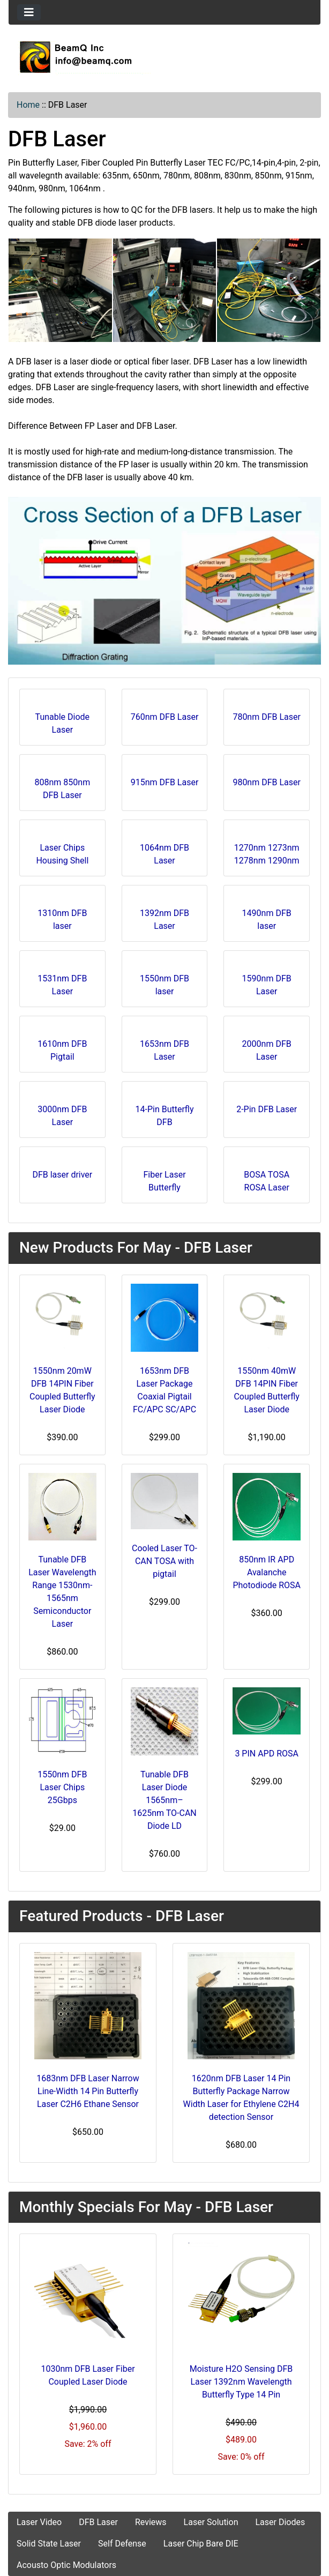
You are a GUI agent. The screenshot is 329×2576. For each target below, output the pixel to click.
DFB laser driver (62, 1171)
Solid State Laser (49, 2543)
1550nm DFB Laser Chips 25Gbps (62, 1787)
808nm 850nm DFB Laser (63, 785)
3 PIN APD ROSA (266, 1753)
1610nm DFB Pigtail (62, 1047)
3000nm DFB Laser (62, 1112)
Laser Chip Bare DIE (200, 2543)
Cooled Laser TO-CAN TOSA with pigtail (164, 1561)
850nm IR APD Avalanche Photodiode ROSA (267, 1572)
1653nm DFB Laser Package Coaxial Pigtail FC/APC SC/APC (164, 1390)
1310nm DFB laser (62, 916)
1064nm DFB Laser (164, 851)
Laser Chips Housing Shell (62, 851)
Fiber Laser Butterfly (164, 1178)
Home (28, 105)
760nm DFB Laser (165, 714)
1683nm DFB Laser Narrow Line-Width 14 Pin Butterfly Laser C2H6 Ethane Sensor (87, 2091)
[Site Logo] (164, 57)
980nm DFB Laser (267, 779)
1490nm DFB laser (266, 916)
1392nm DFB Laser (164, 916)
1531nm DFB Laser (62, 981)
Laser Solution (211, 2522)
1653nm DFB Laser (164, 1047)
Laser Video (39, 2522)
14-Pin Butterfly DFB (165, 1112)
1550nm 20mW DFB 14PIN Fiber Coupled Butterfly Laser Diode (62, 1390)
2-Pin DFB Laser (266, 1106)
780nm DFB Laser (267, 714)
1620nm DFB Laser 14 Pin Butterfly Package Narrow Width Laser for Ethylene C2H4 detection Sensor (241, 2097)
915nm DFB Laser (165, 779)
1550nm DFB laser (164, 981)
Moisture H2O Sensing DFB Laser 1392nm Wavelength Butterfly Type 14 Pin (241, 2382)
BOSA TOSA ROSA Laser (266, 1178)
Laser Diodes (280, 2522)
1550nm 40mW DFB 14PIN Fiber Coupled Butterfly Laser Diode (267, 1390)
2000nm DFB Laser (266, 1047)
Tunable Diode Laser (62, 720)
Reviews (151, 2522)
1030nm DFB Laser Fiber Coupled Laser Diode (87, 2375)
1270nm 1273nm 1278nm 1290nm (267, 851)
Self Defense (122, 2543)
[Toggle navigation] (29, 12)
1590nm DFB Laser (266, 981)
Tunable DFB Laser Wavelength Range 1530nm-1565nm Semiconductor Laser (62, 1591)
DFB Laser (98, 2522)
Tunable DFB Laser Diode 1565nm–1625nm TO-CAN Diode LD (164, 1800)
